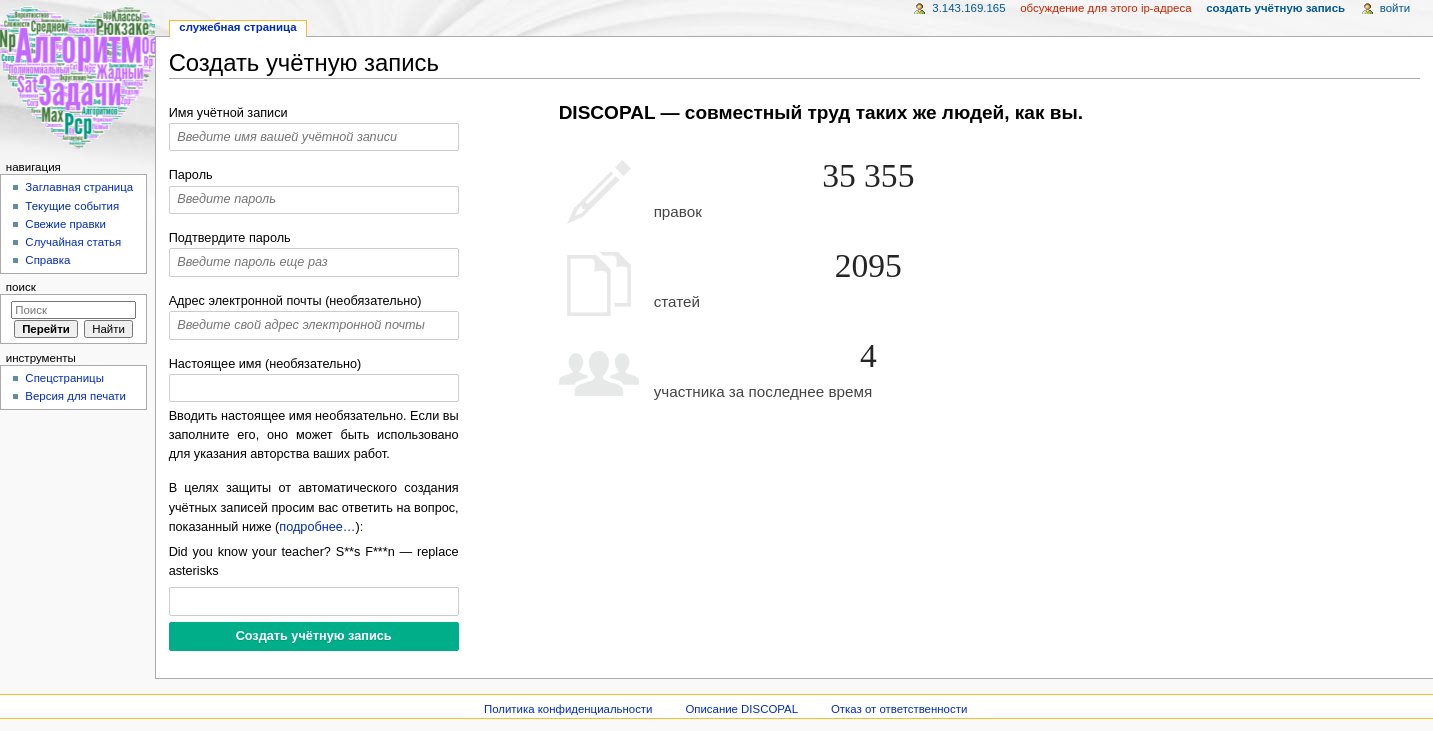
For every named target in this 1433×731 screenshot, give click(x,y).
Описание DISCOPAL (741, 709)
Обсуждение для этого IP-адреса (1105, 8)
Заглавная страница (79, 187)
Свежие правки (65, 224)
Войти (1395, 8)
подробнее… (317, 527)
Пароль (191, 175)
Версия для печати (75, 396)
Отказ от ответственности (899, 709)
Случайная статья (73, 242)
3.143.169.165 (968, 8)
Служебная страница (237, 27)
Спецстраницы (64, 378)
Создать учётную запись (1275, 8)
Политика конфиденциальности (568, 709)
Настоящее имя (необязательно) (265, 364)
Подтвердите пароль (230, 238)
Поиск (21, 287)
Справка (47, 260)
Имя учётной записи (228, 113)
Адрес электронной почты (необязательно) (295, 301)
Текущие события (72, 206)
